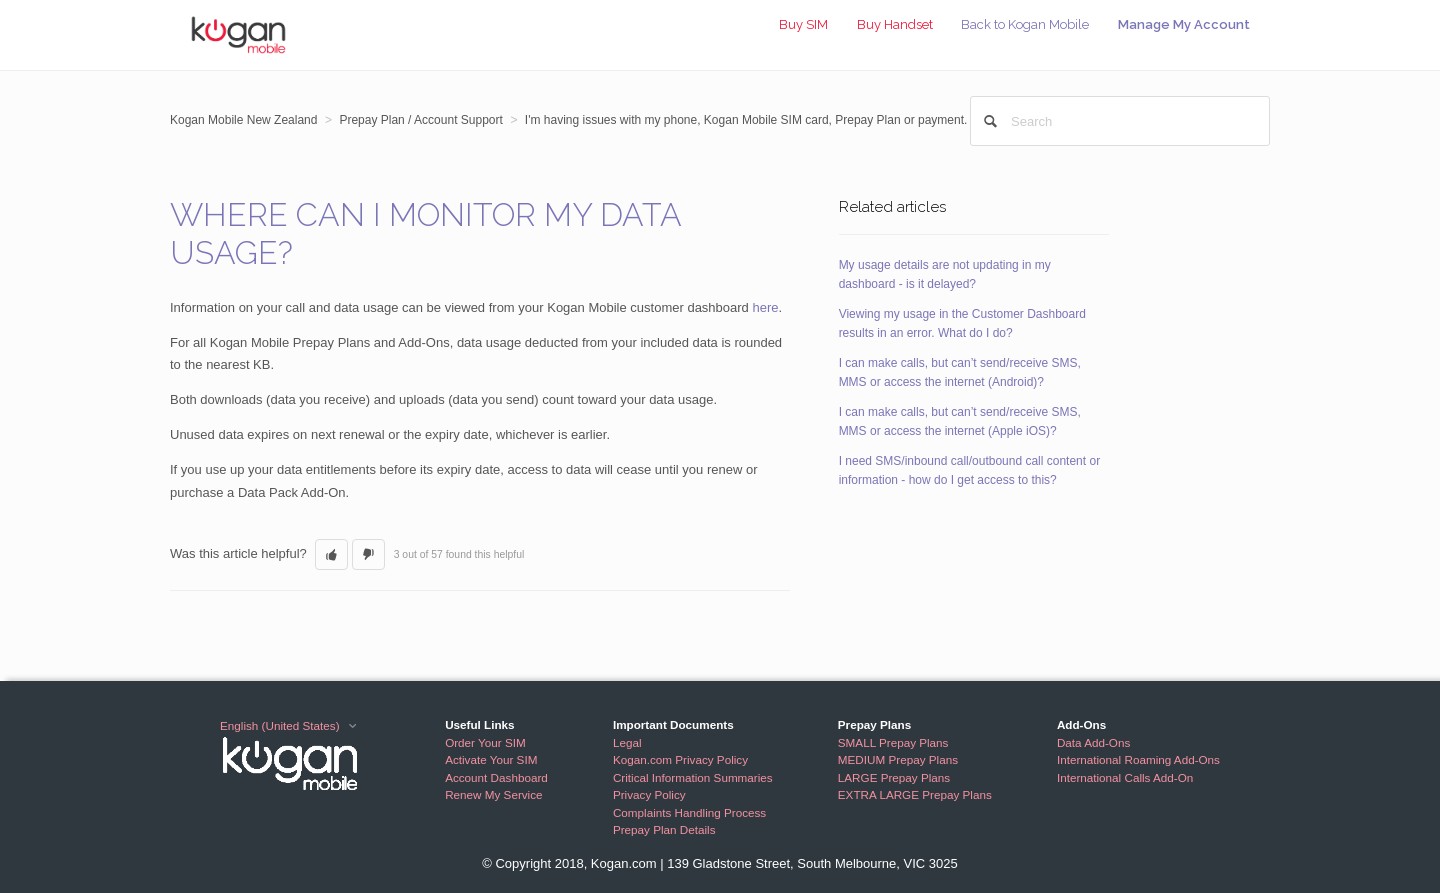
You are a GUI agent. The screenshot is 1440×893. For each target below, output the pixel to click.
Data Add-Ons (1093, 742)
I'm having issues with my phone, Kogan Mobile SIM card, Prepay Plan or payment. (746, 120)
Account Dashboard (496, 777)
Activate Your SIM (491, 759)
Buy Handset (895, 24)
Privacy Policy (649, 794)
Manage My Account (1184, 24)
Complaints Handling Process (689, 812)
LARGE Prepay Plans (894, 777)
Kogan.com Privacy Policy (680, 759)
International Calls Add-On (1125, 777)
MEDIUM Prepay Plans (898, 759)
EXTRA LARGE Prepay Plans (915, 794)
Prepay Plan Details (664, 829)
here (765, 307)
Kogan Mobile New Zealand (243, 120)
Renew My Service (493, 794)
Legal (627, 742)
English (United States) (281, 725)
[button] (331, 555)
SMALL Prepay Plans (893, 742)
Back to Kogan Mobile (1025, 24)
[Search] (1120, 121)
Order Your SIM (485, 742)
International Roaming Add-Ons (1138, 759)
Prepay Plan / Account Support (420, 120)
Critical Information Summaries (693, 777)
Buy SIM (803, 24)
